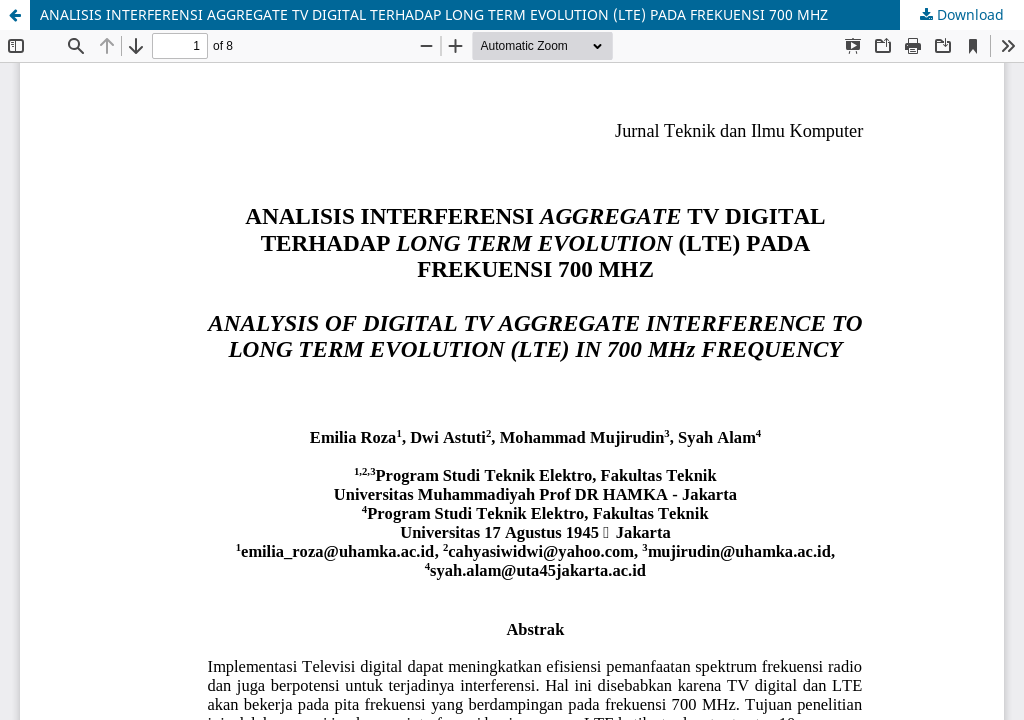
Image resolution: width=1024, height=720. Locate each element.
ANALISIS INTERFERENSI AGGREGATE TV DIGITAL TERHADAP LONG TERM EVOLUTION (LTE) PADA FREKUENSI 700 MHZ (434, 14)
